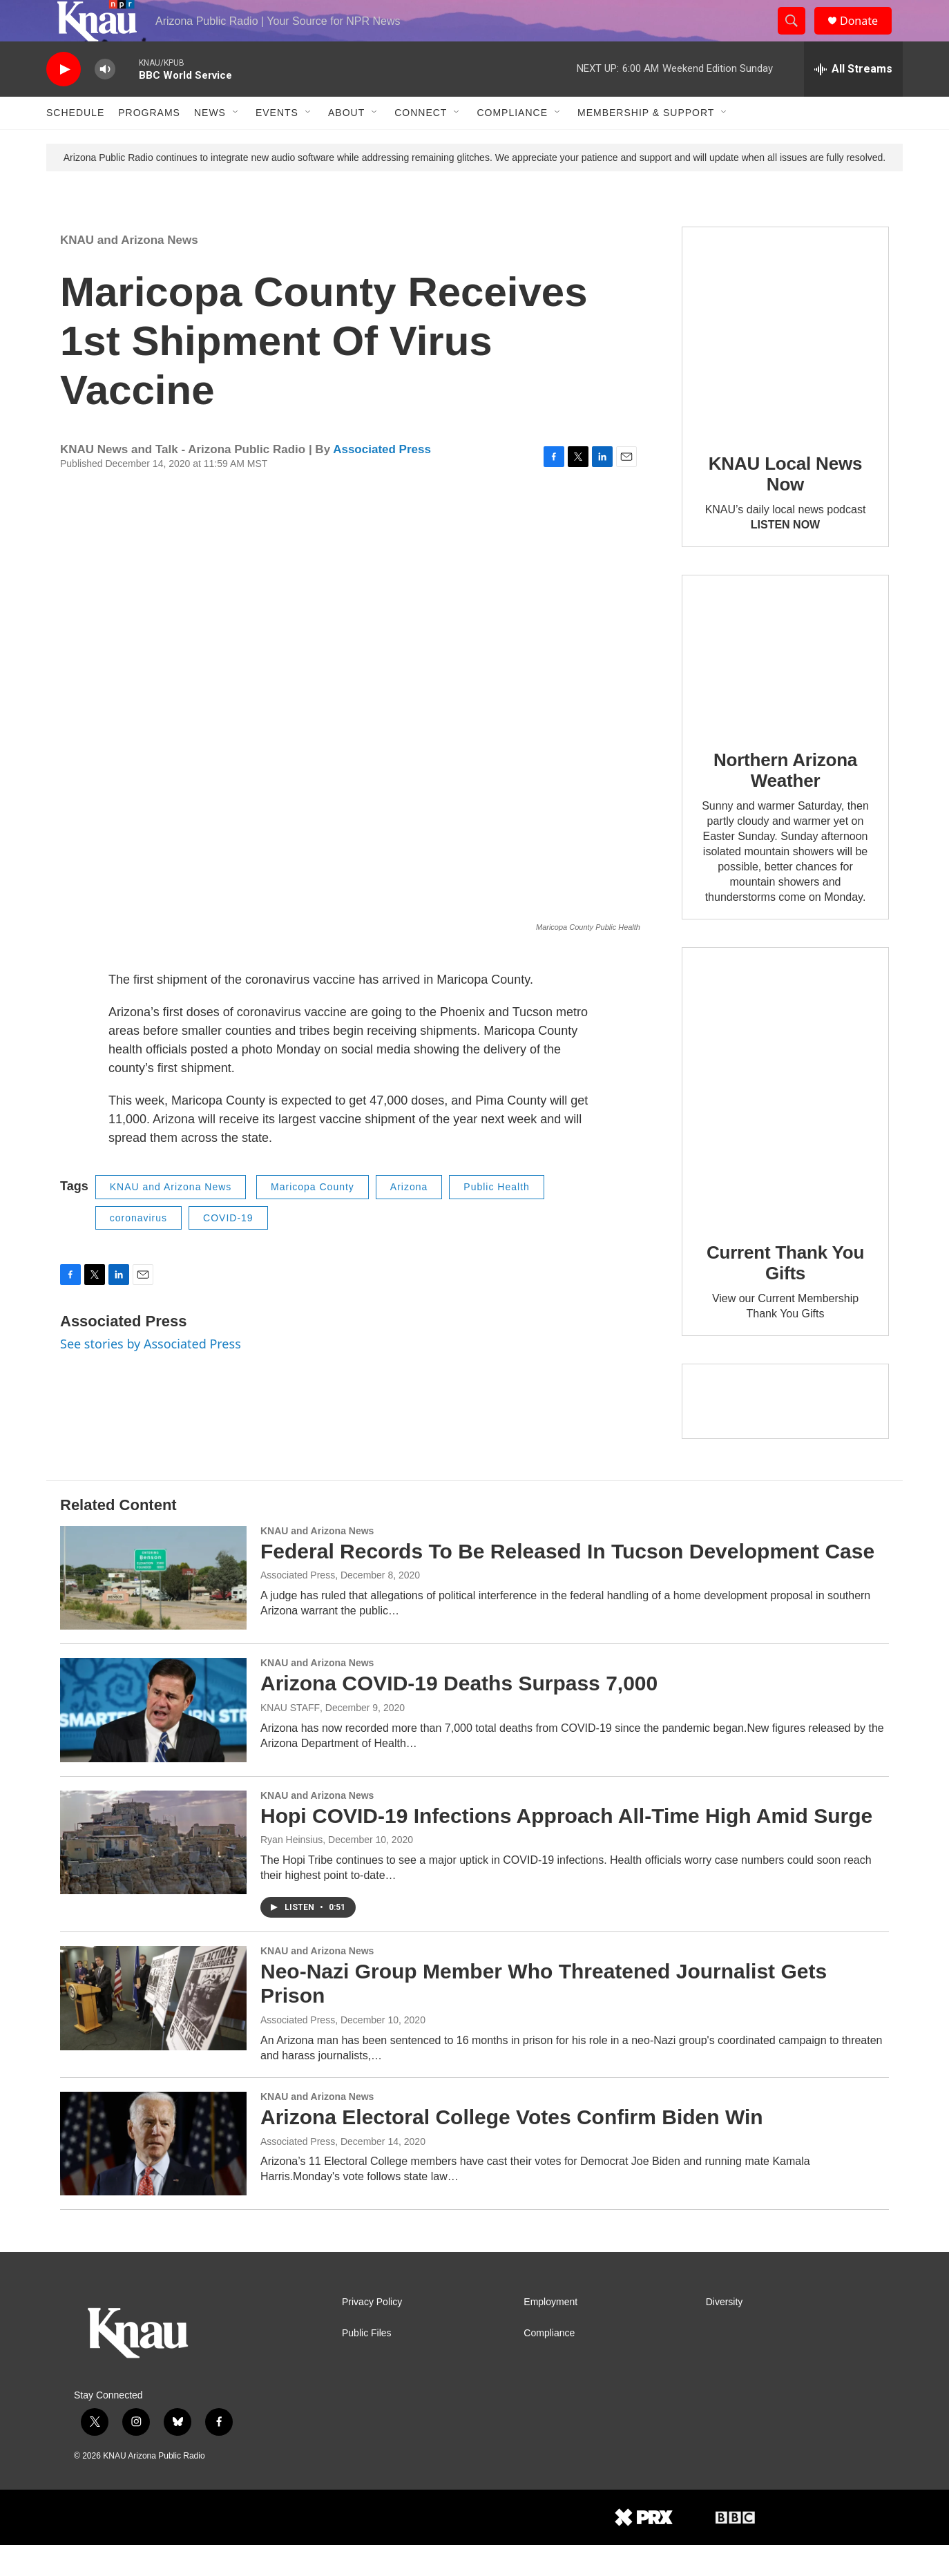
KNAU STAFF (290, 1738)
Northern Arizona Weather (785, 801)
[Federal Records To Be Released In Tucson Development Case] (153, 1609)
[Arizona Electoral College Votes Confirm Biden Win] (153, 2174)
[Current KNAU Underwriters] (785, 1432)
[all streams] (853, 100)
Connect (420, 143)
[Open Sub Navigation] (236, 143)
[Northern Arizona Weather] (785, 684)
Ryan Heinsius (291, 1870)
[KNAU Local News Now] (785, 361)
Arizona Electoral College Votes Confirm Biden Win (511, 2148)
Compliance (512, 143)
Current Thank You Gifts (785, 1294)
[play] (63, 100)
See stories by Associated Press (150, 1374)
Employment (550, 2333)
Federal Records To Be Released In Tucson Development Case (567, 1582)
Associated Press (382, 480)
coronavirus (138, 1248)
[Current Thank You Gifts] (785, 1116)
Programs (149, 143)
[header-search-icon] (798, 36)
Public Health (496, 1217)
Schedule (75, 143)
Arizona (409, 1217)
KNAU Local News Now (785, 505)
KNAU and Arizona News (129, 271)
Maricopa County (312, 1217)
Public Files (367, 2364)
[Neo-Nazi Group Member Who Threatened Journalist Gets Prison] (153, 2029)
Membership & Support (645, 143)
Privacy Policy (372, 2333)
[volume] (105, 100)
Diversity (724, 2333)
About (346, 143)
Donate (867, 36)
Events (277, 143)
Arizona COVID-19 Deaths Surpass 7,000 (459, 1714)
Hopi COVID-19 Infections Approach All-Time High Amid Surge (566, 1846)
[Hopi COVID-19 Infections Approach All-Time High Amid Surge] (153, 1873)
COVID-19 (228, 1248)
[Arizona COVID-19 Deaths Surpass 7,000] (153, 1741)
